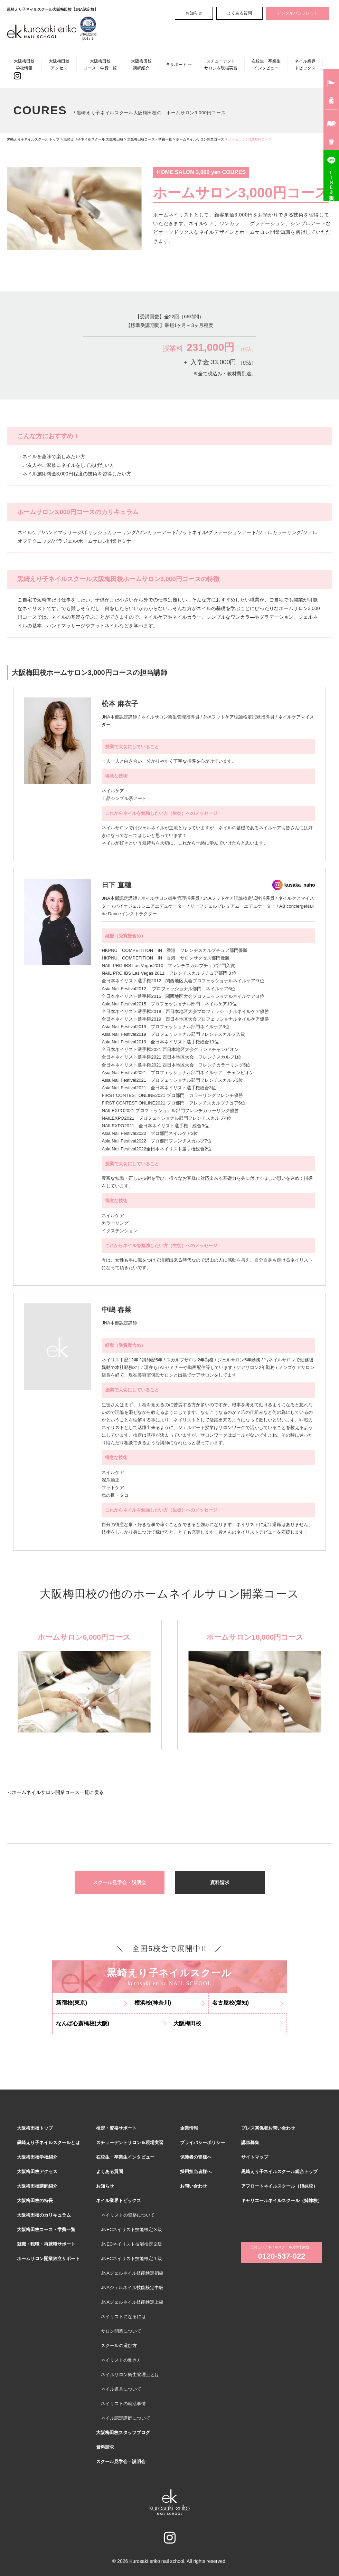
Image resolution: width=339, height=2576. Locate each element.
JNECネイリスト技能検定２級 (131, 2244)
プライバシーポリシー (202, 2142)
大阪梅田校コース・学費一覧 (100, 64)
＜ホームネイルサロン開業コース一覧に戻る (55, 1792)
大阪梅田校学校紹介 (37, 2157)
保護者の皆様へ (195, 2157)
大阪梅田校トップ (35, 2128)
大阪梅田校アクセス (59, 64)
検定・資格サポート (116, 2128)
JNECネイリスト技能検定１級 (131, 2258)
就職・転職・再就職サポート (46, 2244)
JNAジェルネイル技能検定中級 (132, 2287)
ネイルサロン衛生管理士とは (130, 2374)
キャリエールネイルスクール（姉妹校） (281, 2200)
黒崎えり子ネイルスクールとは (48, 2142)
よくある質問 (239, 13)
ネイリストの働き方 (121, 2360)
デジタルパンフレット (297, 13)
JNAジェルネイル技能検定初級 (132, 2273)
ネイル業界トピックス (305, 64)
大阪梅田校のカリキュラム (44, 2215)
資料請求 (219, 1882)
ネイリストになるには (123, 2316)
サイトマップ (254, 2157)
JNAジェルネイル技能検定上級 (132, 2302)
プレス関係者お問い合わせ (268, 2128)
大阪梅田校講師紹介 (141, 64)
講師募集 (250, 2142)
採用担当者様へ (195, 2171)
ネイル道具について (121, 2389)
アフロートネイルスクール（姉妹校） (279, 2186)
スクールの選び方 (119, 2345)
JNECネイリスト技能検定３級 (131, 2229)
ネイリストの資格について (128, 2215)
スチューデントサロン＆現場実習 (220, 64)
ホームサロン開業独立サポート (48, 2258)
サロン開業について (121, 2331)
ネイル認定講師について (125, 2418)
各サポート (176, 64)
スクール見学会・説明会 (119, 1882)
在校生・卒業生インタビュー (266, 64)
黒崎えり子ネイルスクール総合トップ (279, 2171)
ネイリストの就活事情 (123, 2403)
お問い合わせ (193, 2186)
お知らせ (194, 13)
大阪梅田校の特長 (35, 2200)
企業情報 (189, 2128)
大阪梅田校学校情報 (24, 64)
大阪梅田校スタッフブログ (123, 2432)
